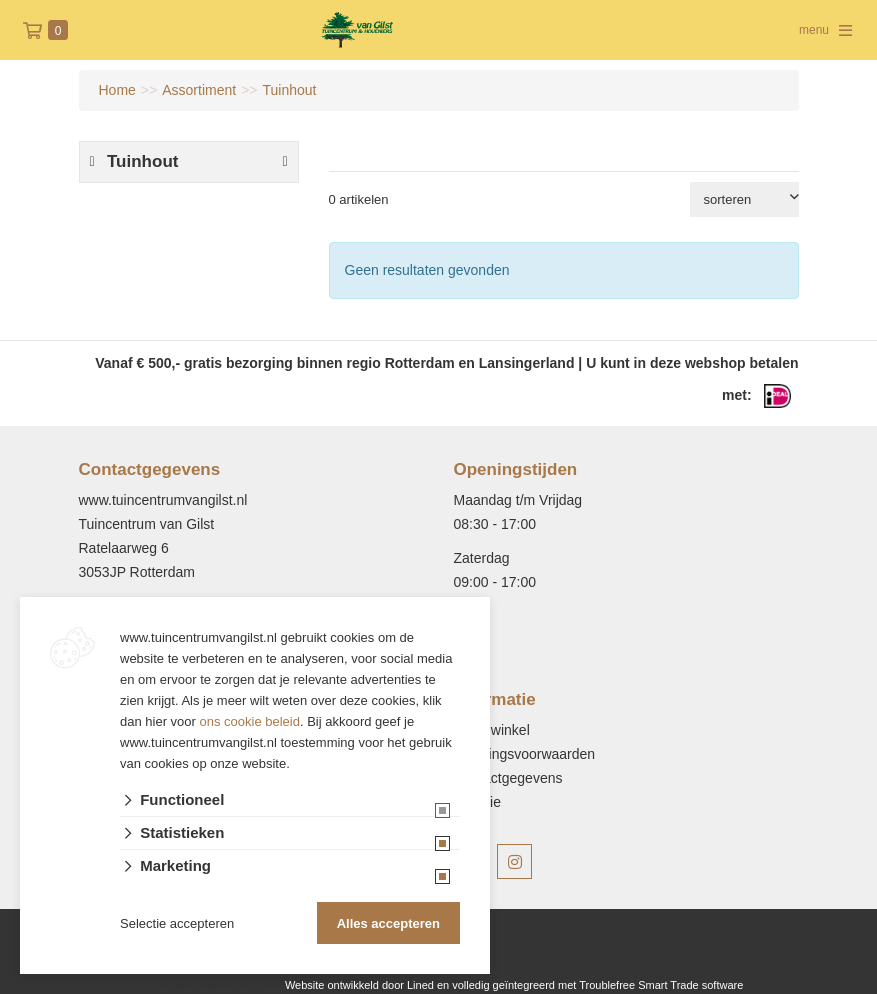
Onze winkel (492, 730)
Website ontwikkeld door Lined (359, 985)
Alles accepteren (388, 923)
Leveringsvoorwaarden (525, 754)
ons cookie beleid (250, 721)
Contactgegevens (508, 778)
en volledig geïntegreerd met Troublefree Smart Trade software (590, 985)
